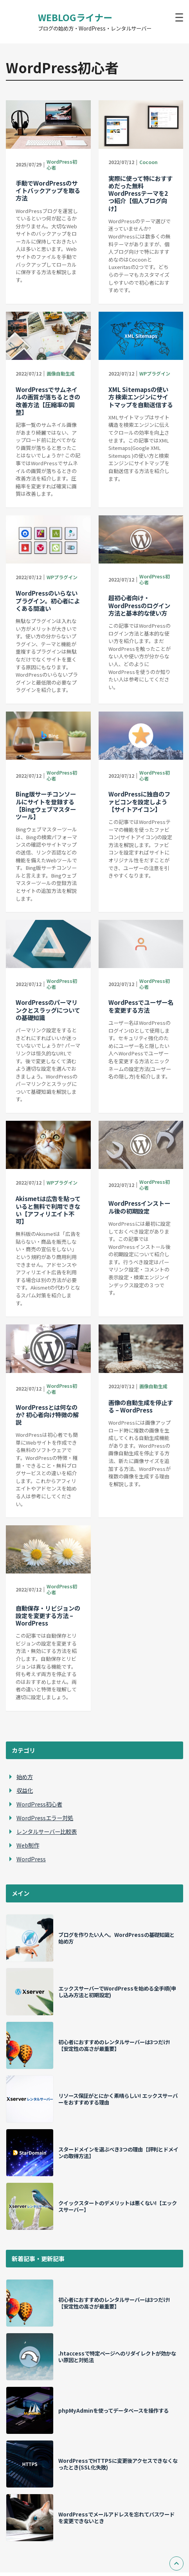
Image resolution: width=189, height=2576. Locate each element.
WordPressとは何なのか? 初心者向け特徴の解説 (47, 1414)
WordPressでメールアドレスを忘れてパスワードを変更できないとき (116, 2517)
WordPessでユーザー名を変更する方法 (140, 1006)
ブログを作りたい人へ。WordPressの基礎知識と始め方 (116, 1938)
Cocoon (148, 162)
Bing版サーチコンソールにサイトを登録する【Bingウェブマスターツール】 (46, 805)
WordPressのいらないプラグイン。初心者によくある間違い (48, 600)
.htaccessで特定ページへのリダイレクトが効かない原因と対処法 (117, 2356)
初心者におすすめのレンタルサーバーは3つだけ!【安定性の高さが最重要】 (114, 2045)
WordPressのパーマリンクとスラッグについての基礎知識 (48, 1009)
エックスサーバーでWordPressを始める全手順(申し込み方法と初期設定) (117, 1991)
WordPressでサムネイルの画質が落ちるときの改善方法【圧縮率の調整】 (48, 400)
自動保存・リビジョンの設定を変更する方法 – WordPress (48, 1615)
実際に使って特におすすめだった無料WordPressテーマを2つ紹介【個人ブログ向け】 (140, 193)
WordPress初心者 (62, 164)
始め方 (24, 1776)
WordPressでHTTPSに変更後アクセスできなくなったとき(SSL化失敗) (118, 2464)
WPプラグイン (154, 373)
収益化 (24, 1790)
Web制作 (27, 1845)
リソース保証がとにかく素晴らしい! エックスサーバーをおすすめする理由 (118, 2099)
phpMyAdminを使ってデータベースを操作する (113, 2410)
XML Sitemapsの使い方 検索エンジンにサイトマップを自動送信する (140, 396)
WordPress (31, 1859)
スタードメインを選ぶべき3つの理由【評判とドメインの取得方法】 (118, 2152)
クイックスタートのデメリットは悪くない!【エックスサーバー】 (117, 2206)
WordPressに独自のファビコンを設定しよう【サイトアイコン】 (139, 801)
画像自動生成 (61, 373)
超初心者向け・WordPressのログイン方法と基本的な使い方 (139, 605)
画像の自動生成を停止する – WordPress (140, 1406)
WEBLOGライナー (75, 17)
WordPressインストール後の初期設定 (139, 1207)
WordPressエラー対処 (44, 1818)
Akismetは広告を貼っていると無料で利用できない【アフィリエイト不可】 (48, 1209)
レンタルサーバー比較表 (46, 1831)
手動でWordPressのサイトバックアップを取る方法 (48, 190)
